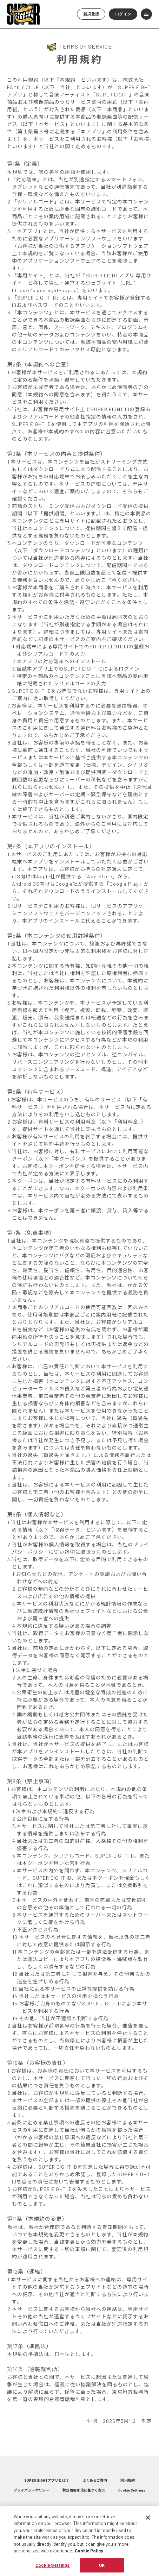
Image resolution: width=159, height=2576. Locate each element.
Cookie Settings (131, 2490)
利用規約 (127, 2480)
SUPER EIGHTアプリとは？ (46, 2480)
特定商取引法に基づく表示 (83, 2490)
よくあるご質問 (94, 2480)
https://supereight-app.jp (44, 290)
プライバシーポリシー (31, 2490)
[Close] (147, 2524)
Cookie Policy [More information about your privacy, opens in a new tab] (89, 2558)
